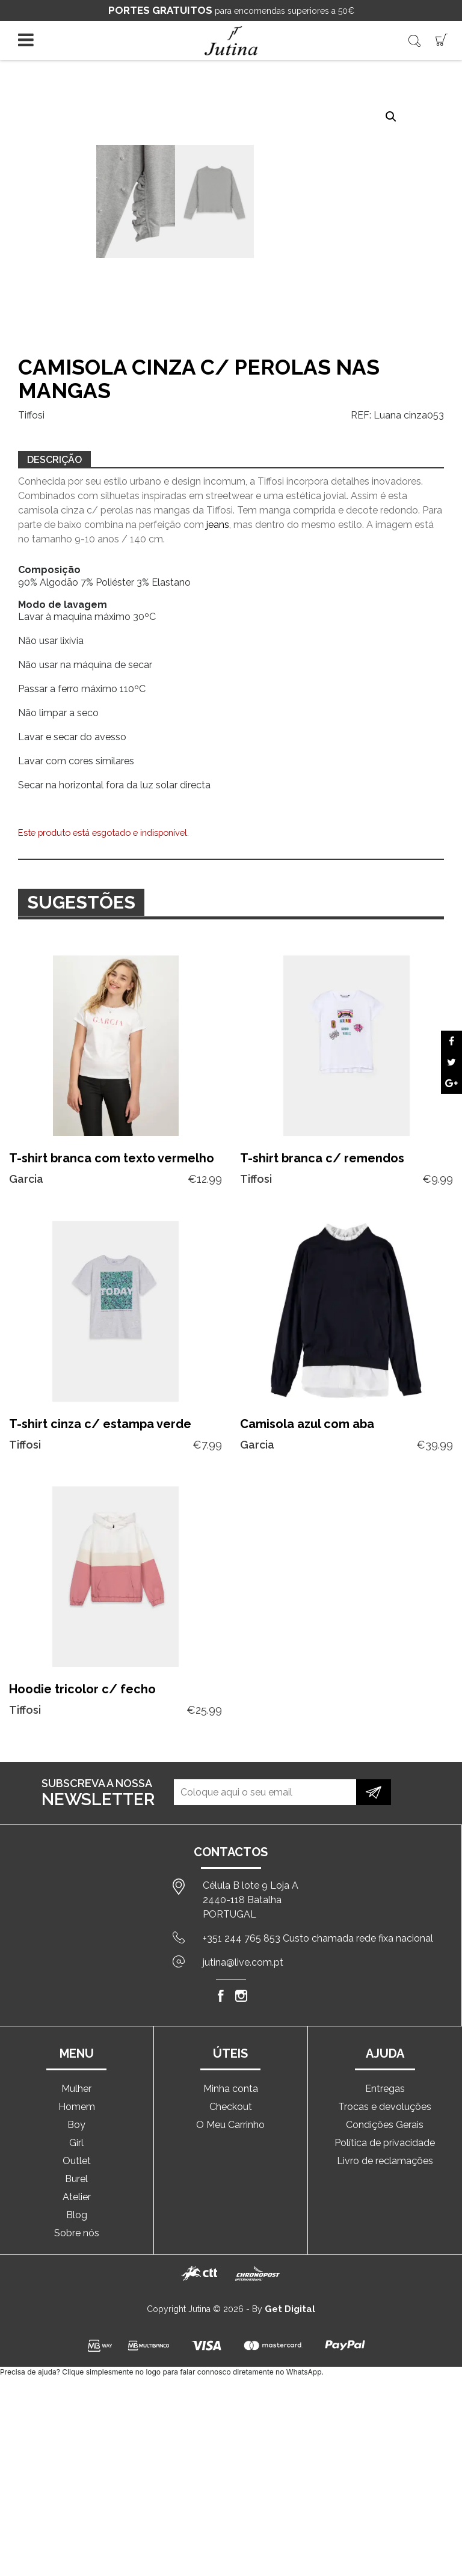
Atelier (77, 2197)
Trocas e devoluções (384, 2106)
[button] (391, 116)
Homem (76, 2106)
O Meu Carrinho (230, 2124)
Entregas (385, 2088)
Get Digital (290, 2309)
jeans (217, 524)
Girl (76, 2142)
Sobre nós (76, 2233)
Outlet (77, 2161)
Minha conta (230, 2088)
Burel (76, 2179)
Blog (76, 2215)
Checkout (230, 2106)
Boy (76, 2124)
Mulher (76, 2088)
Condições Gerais (385, 2124)
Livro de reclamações (385, 2161)
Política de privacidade (384, 2142)
